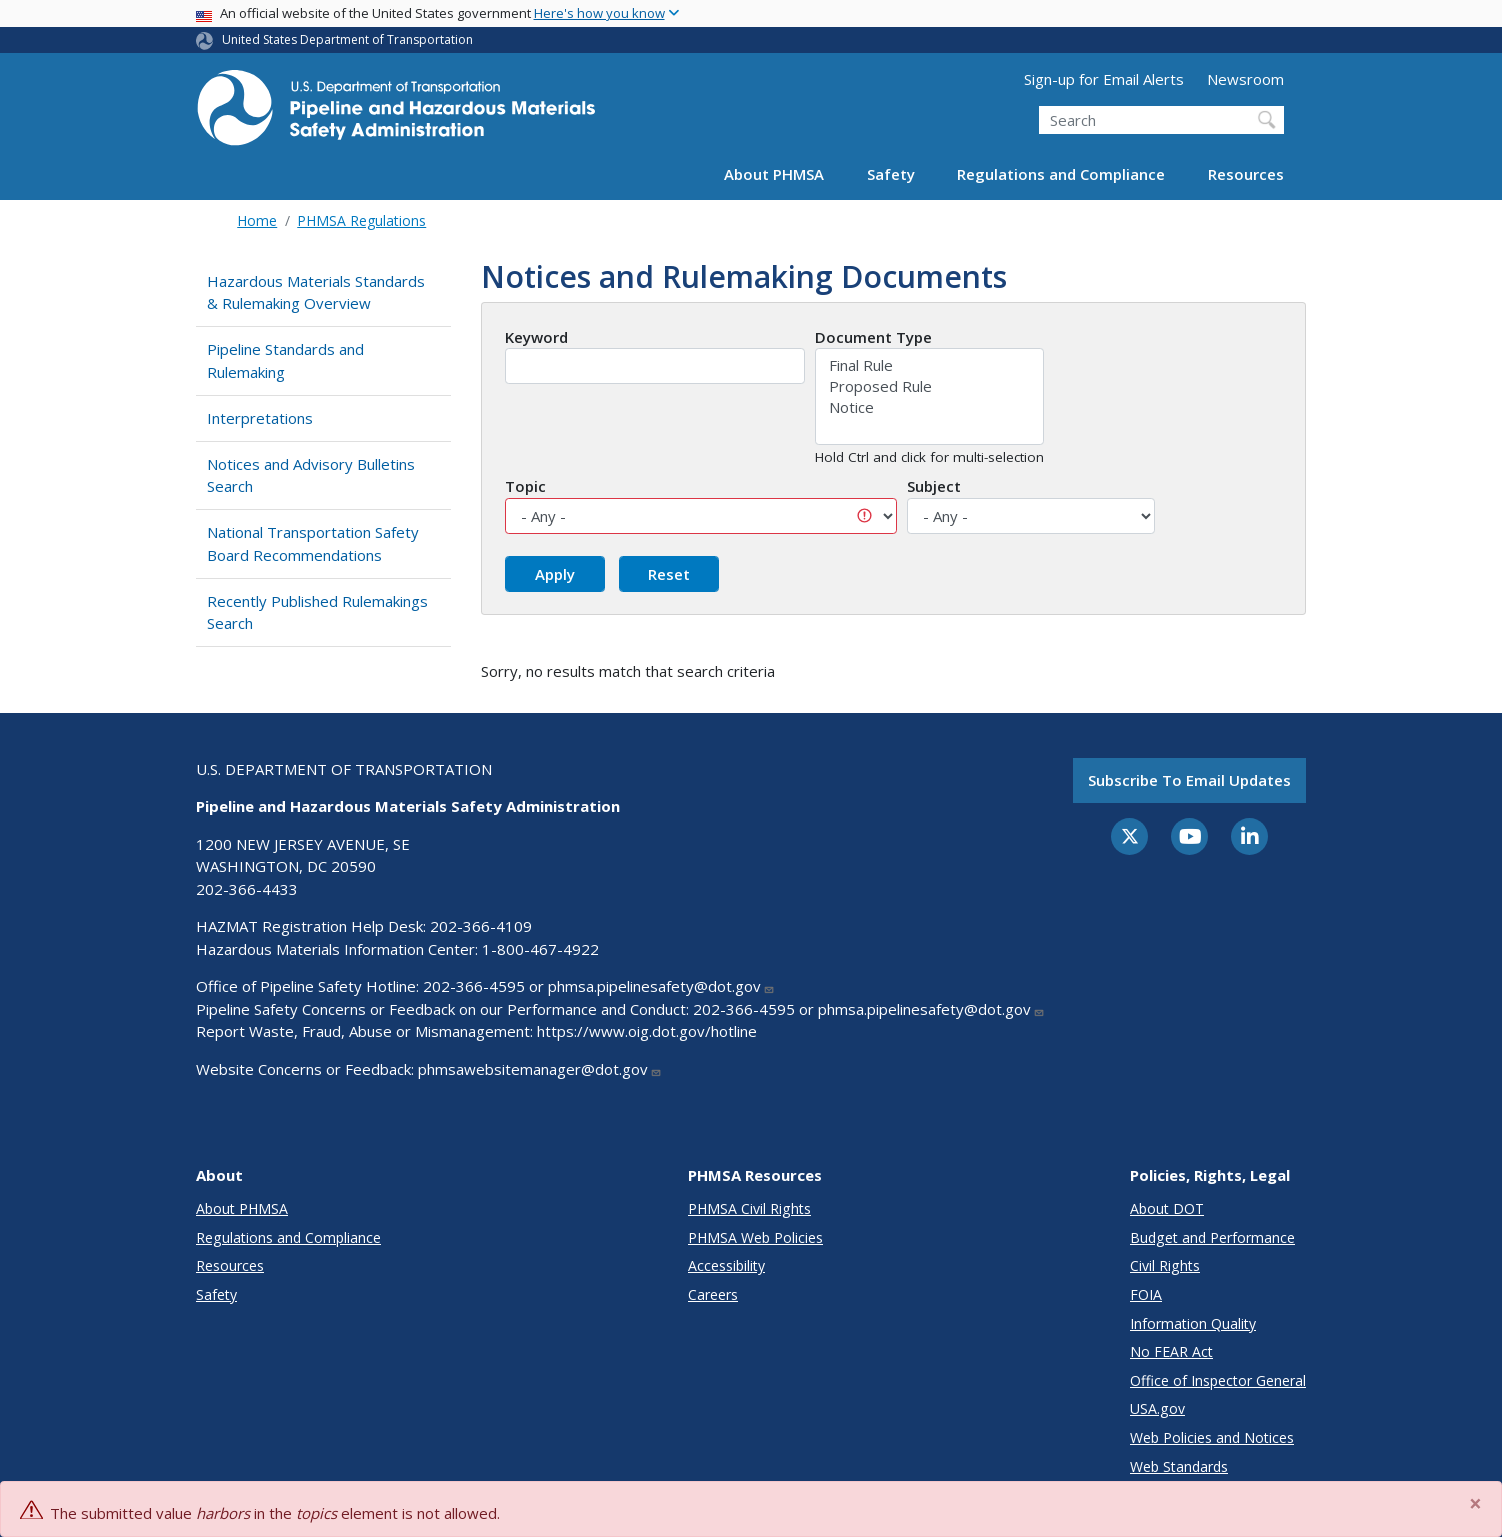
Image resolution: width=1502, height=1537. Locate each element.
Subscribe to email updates (1189, 780)
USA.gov (1157, 1408)
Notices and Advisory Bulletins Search (311, 475)
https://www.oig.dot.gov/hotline (647, 1031)
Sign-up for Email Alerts (1104, 79)
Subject (934, 486)
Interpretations (260, 418)
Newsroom (1245, 79)
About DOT (1167, 1208)
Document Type (873, 337)
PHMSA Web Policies (755, 1237)
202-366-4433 (247, 889)
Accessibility (726, 1265)
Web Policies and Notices (1212, 1437)
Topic (525, 486)
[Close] (1476, 1504)
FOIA (1146, 1294)
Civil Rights (1165, 1265)
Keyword (536, 337)
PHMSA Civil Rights (749, 1208)
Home (257, 220)
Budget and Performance (1212, 1237)
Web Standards (1179, 1466)
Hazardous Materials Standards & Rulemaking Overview (316, 292)
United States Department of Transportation (347, 39)
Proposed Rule (929, 386)
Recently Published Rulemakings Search (317, 612)
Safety (891, 174)
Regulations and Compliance (1061, 174)
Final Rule (929, 365)
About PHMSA (774, 174)
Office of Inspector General (1218, 1380)
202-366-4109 (481, 926)
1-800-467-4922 (540, 949)
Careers (713, 1294)
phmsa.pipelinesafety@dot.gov (661, 986)
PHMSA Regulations (361, 220)
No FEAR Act (1171, 1351)
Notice (929, 407)
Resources (1246, 174)
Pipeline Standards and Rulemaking (285, 360)
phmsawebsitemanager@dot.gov (540, 1069)
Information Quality (1193, 1323)
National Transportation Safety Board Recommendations (313, 543)
